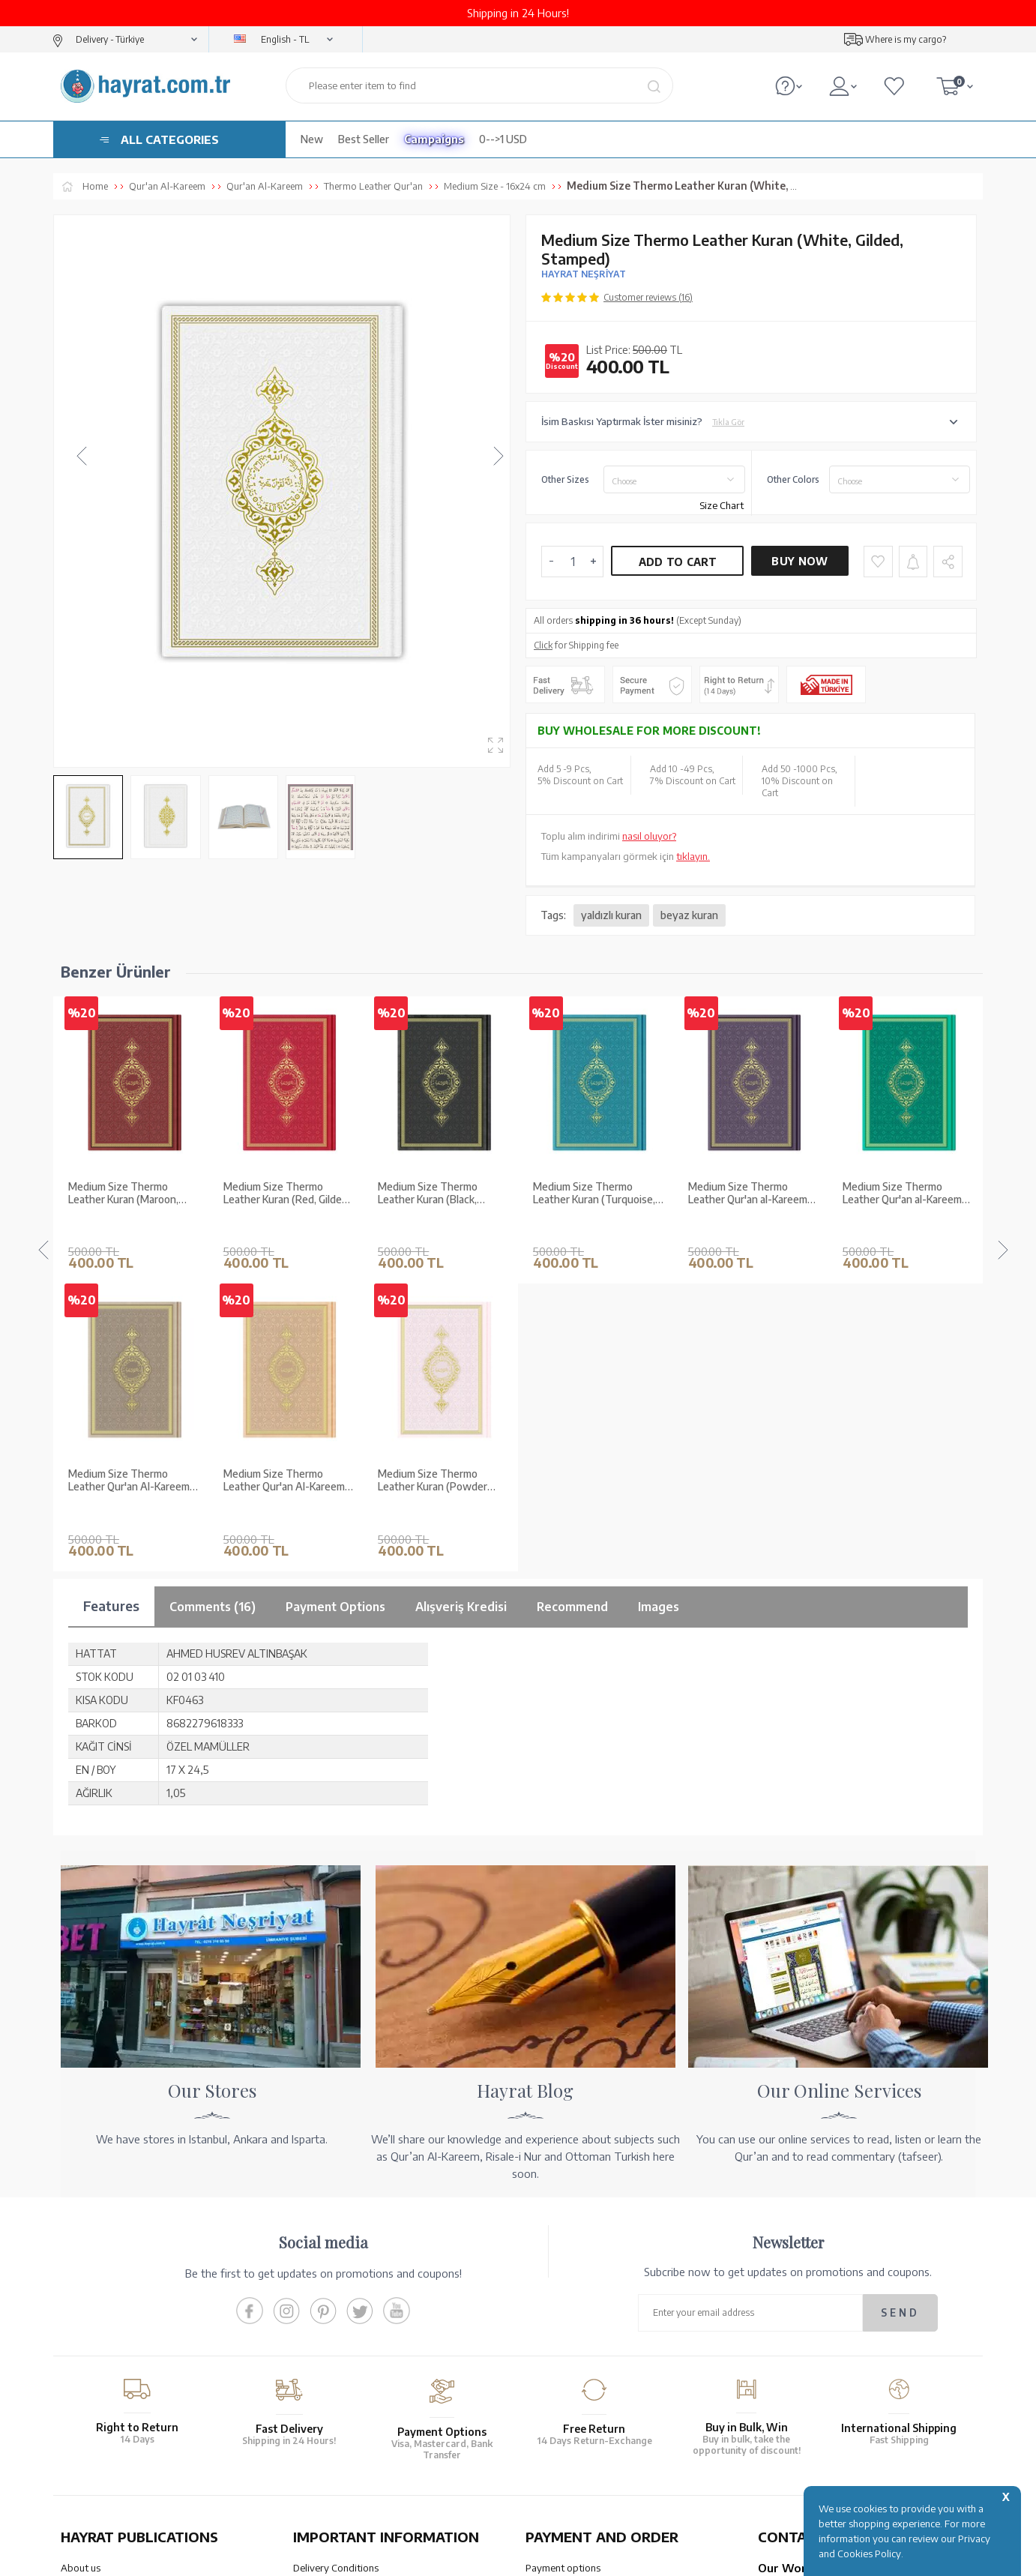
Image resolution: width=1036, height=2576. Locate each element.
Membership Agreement (346, 2316)
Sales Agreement (330, 2296)
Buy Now (799, 561)
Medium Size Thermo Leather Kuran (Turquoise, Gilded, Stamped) (439, 1193)
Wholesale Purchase (105, 2296)
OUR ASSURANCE (365, 2445)
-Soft (517, 2557)
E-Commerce (560, 2557)
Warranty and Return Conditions (364, 2277)
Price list (79, 2374)
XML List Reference (103, 2316)
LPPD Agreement (331, 2355)
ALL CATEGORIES (170, 139)
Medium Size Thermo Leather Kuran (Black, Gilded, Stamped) (273, 1193)
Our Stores (84, 2277)
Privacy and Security (337, 2335)
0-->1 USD (503, 139)
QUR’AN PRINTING (132, 2445)
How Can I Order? (563, 2386)
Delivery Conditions (336, 2257)
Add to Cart (678, 562)
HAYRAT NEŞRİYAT (583, 274)
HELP (562, 2445)
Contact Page (787, 2386)
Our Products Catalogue (113, 2355)
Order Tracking (558, 2347)
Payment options (562, 2257)
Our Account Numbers (573, 2277)
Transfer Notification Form (583, 2296)
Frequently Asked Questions (355, 2374)
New (312, 139)
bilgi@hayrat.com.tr (802, 2366)
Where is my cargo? (905, 39)
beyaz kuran (689, 915)
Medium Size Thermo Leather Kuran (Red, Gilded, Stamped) (131, 1193)
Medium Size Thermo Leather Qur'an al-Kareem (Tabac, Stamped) (902, 1193)
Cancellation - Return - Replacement (603, 2366)
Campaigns (434, 139)
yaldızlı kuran (611, 915)
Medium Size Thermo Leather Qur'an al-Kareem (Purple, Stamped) (592, 1193)
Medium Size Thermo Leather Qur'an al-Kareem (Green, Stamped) (747, 1193)
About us (80, 2257)
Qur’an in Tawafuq (101, 2335)
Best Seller (363, 139)
